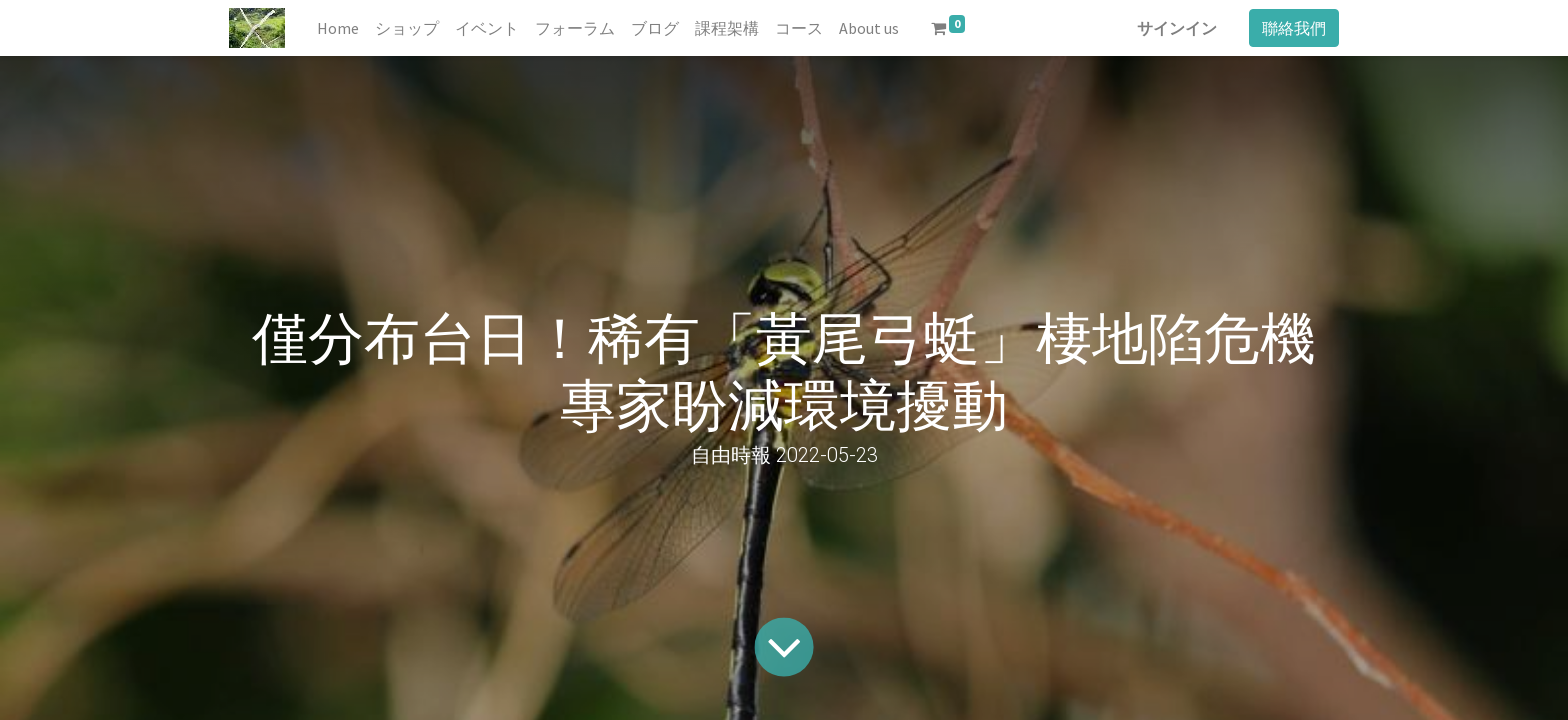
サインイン (1177, 28)
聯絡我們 (1294, 28)
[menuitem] (338, 28)
